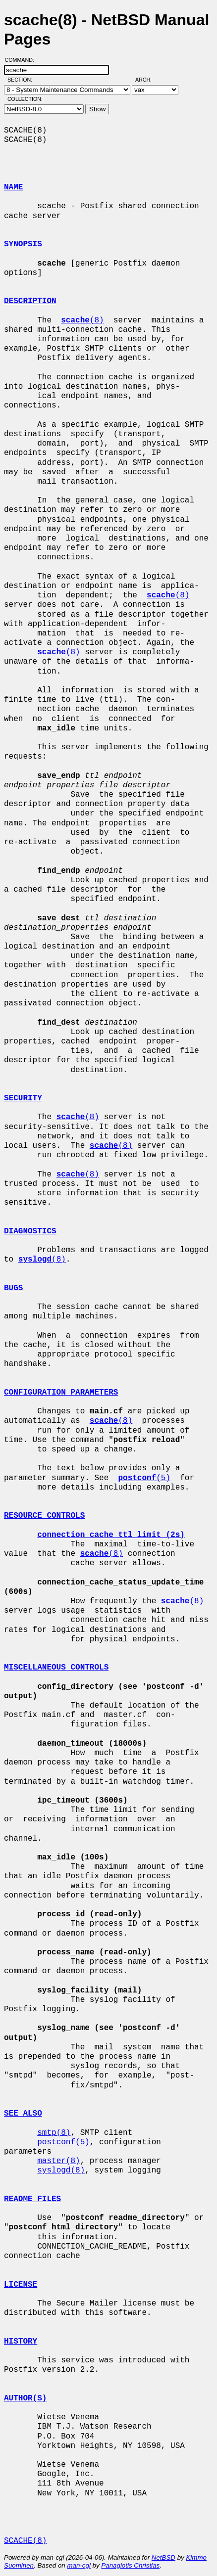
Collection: (25, 99)
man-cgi (78, 2565)
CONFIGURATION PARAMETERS (61, 1392)
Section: (22, 80)
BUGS (13, 1288)
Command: (22, 60)
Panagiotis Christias (130, 2565)
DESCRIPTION (30, 301)
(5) (144, 1478)
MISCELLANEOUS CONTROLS (56, 1667)
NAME (13, 187)
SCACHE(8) (25, 2540)
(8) (82, 320)
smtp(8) (53, 2132)
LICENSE (20, 2284)
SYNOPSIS (23, 244)
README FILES (32, 2199)
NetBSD (163, 2557)
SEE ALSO (23, 2113)
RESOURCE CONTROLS (44, 1515)
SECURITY (23, 1098)
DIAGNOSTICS (30, 1231)
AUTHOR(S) (25, 2398)
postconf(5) (63, 2142)
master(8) (58, 2161)
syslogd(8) (61, 2170)
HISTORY (20, 2341)
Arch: (148, 80)
